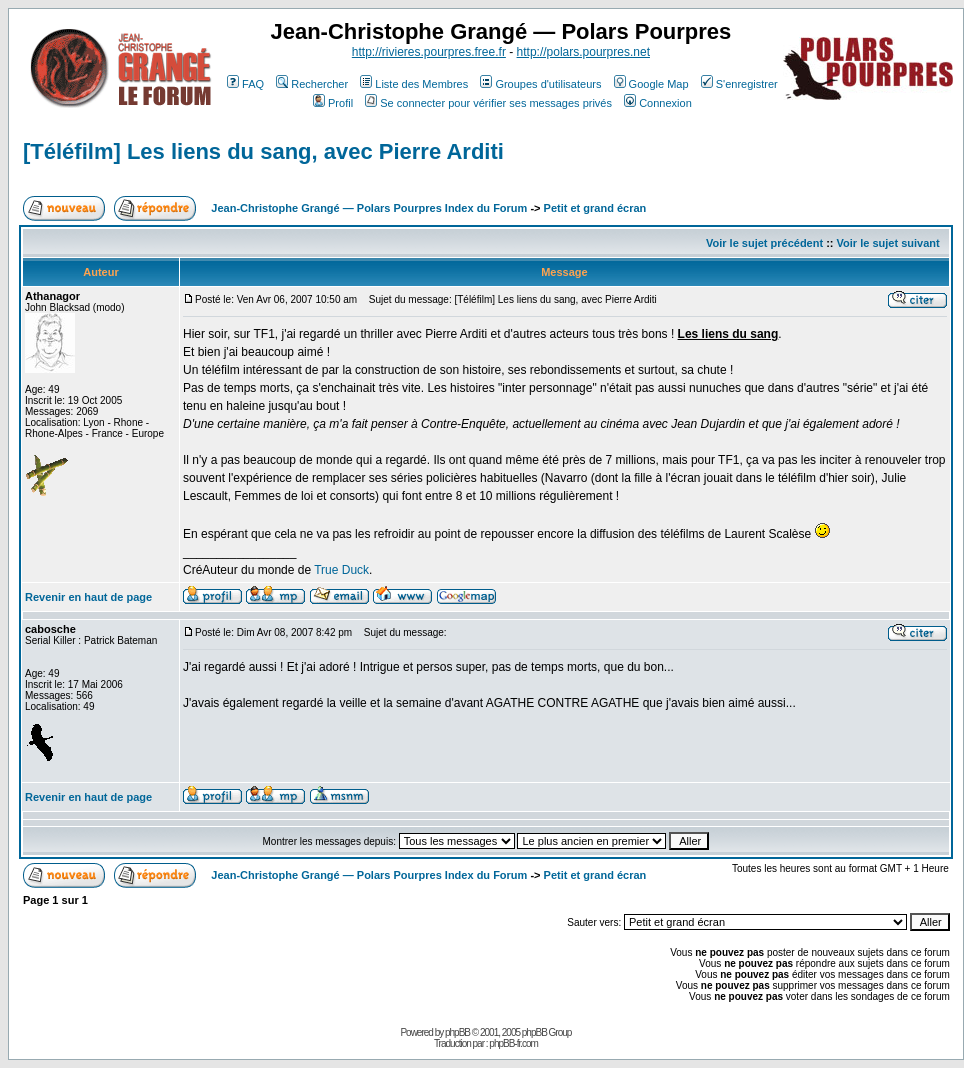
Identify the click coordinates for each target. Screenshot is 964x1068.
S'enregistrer (739, 84)
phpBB (457, 1032)
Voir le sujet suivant (888, 243)
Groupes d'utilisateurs (540, 84)
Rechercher (312, 84)
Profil (333, 103)
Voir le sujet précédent (764, 243)
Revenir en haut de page (88, 597)
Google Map (651, 84)
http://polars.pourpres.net (583, 52)
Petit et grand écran (595, 208)
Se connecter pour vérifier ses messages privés (488, 103)
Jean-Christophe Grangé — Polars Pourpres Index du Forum (369, 208)
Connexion (658, 103)
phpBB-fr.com (513, 1043)
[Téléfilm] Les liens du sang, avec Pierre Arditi (263, 151)
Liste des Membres (414, 84)
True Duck (341, 570)
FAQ (245, 84)
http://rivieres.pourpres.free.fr (429, 52)
